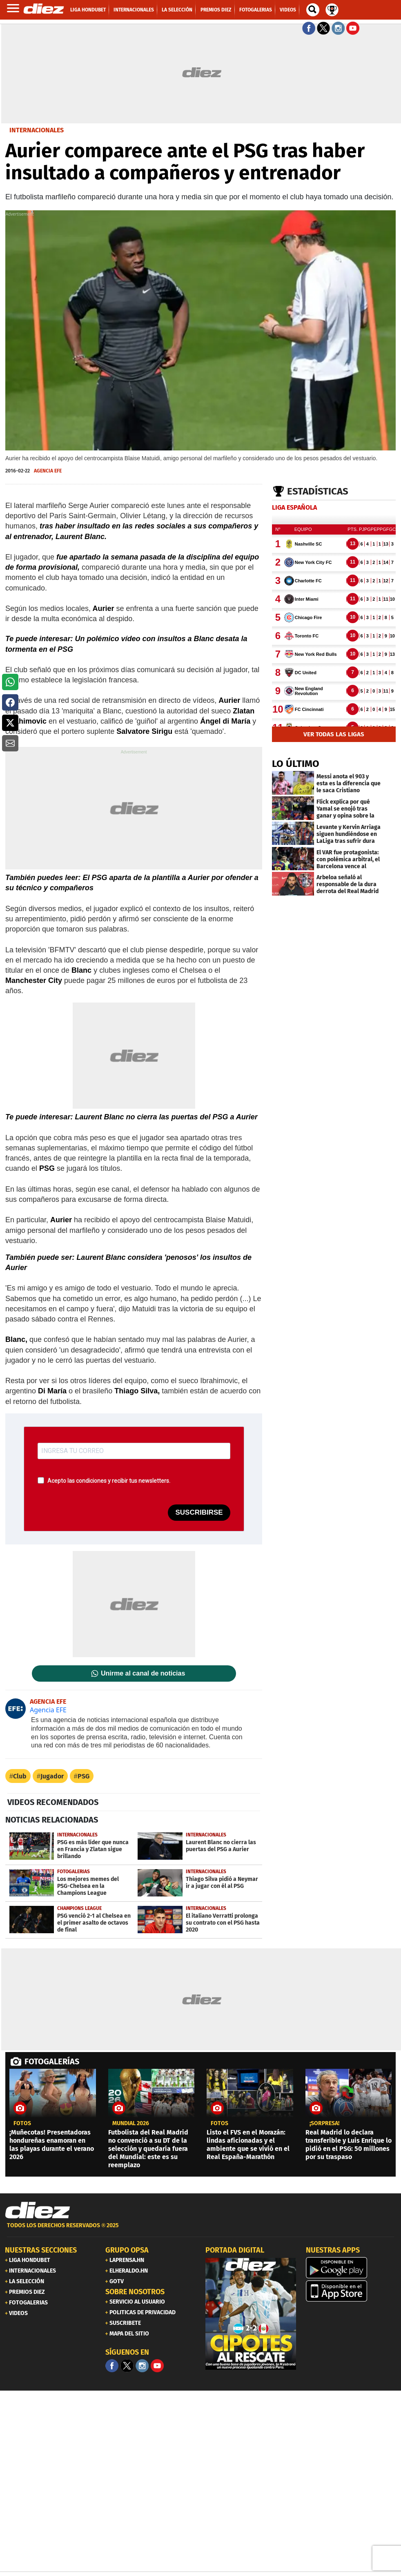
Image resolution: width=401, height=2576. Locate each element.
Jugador (52, 1776)
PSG (83, 1776)
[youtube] (157, 2365)
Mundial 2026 (130, 2123)
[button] (10, 682)
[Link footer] (37, 2210)
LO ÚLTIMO (295, 763)
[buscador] (312, 9)
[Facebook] (111, 2365)
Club (20, 1776)
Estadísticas (317, 491)
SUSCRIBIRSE (199, 1512)
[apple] (351, 2291)
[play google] (351, 2267)
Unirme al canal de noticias (143, 1673)
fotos (22, 2123)
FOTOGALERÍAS (52, 2061)
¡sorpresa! (324, 2123)
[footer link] (200, 2230)
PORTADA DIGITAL (234, 2250)
